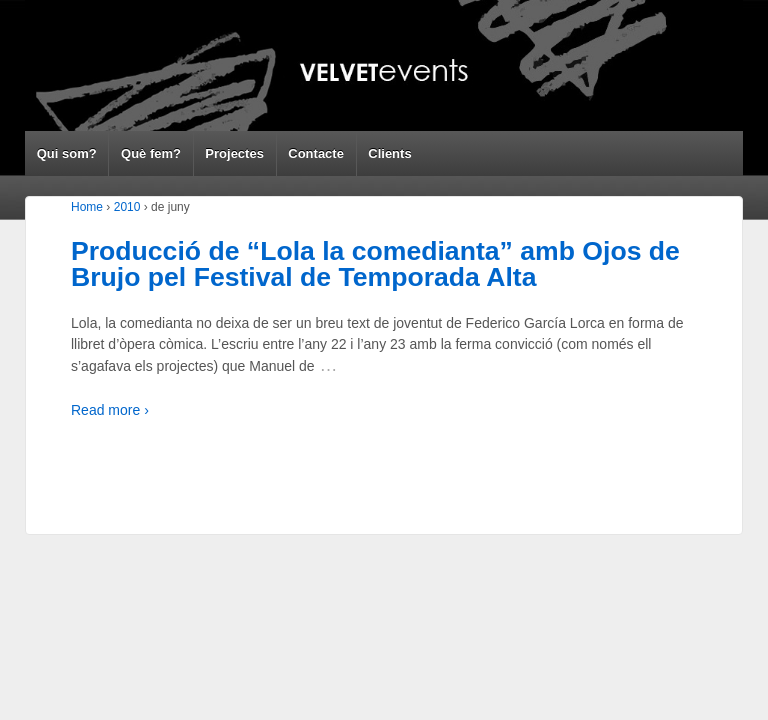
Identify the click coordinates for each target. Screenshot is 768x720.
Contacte (316, 153)
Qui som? (67, 153)
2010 (127, 207)
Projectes (234, 153)
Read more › (110, 410)
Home (87, 207)
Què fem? (151, 153)
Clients (389, 153)
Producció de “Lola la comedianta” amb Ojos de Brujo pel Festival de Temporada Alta (375, 264)
